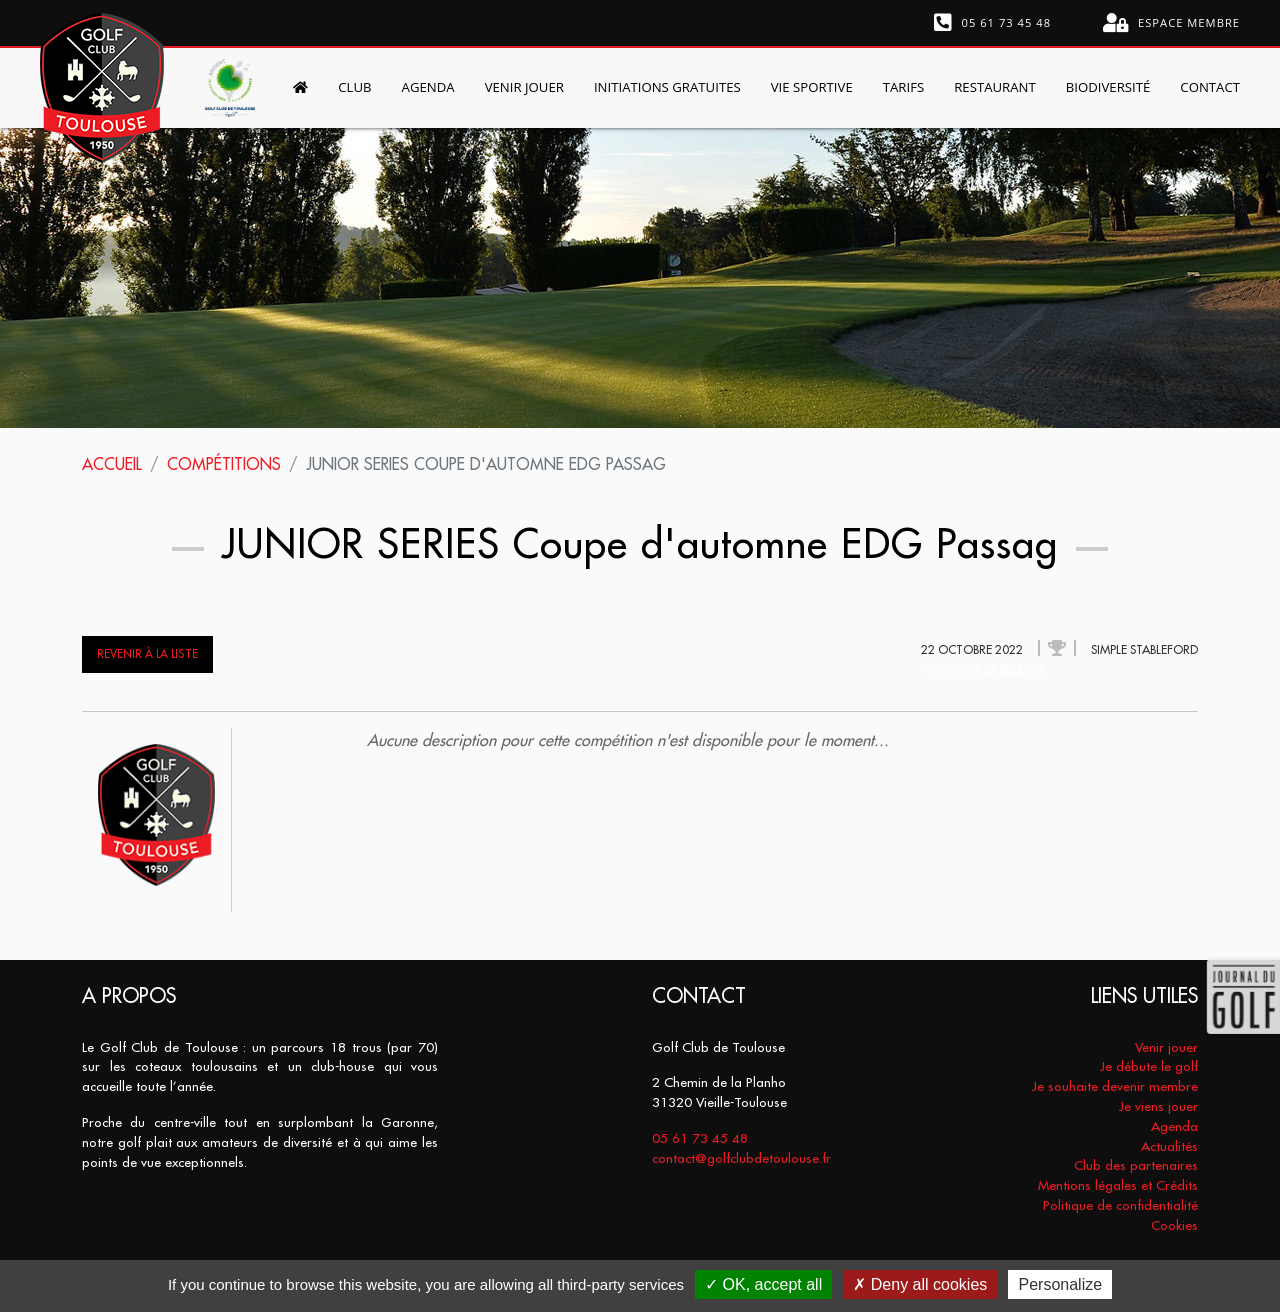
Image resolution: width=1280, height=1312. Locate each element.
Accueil (112, 464)
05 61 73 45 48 (993, 23)
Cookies (1174, 1225)
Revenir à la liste (147, 654)
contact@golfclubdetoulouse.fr (741, 1158)
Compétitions (224, 464)
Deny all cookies (920, 1284)
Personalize (1060, 1284)
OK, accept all (763, 1284)
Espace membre (1171, 23)
